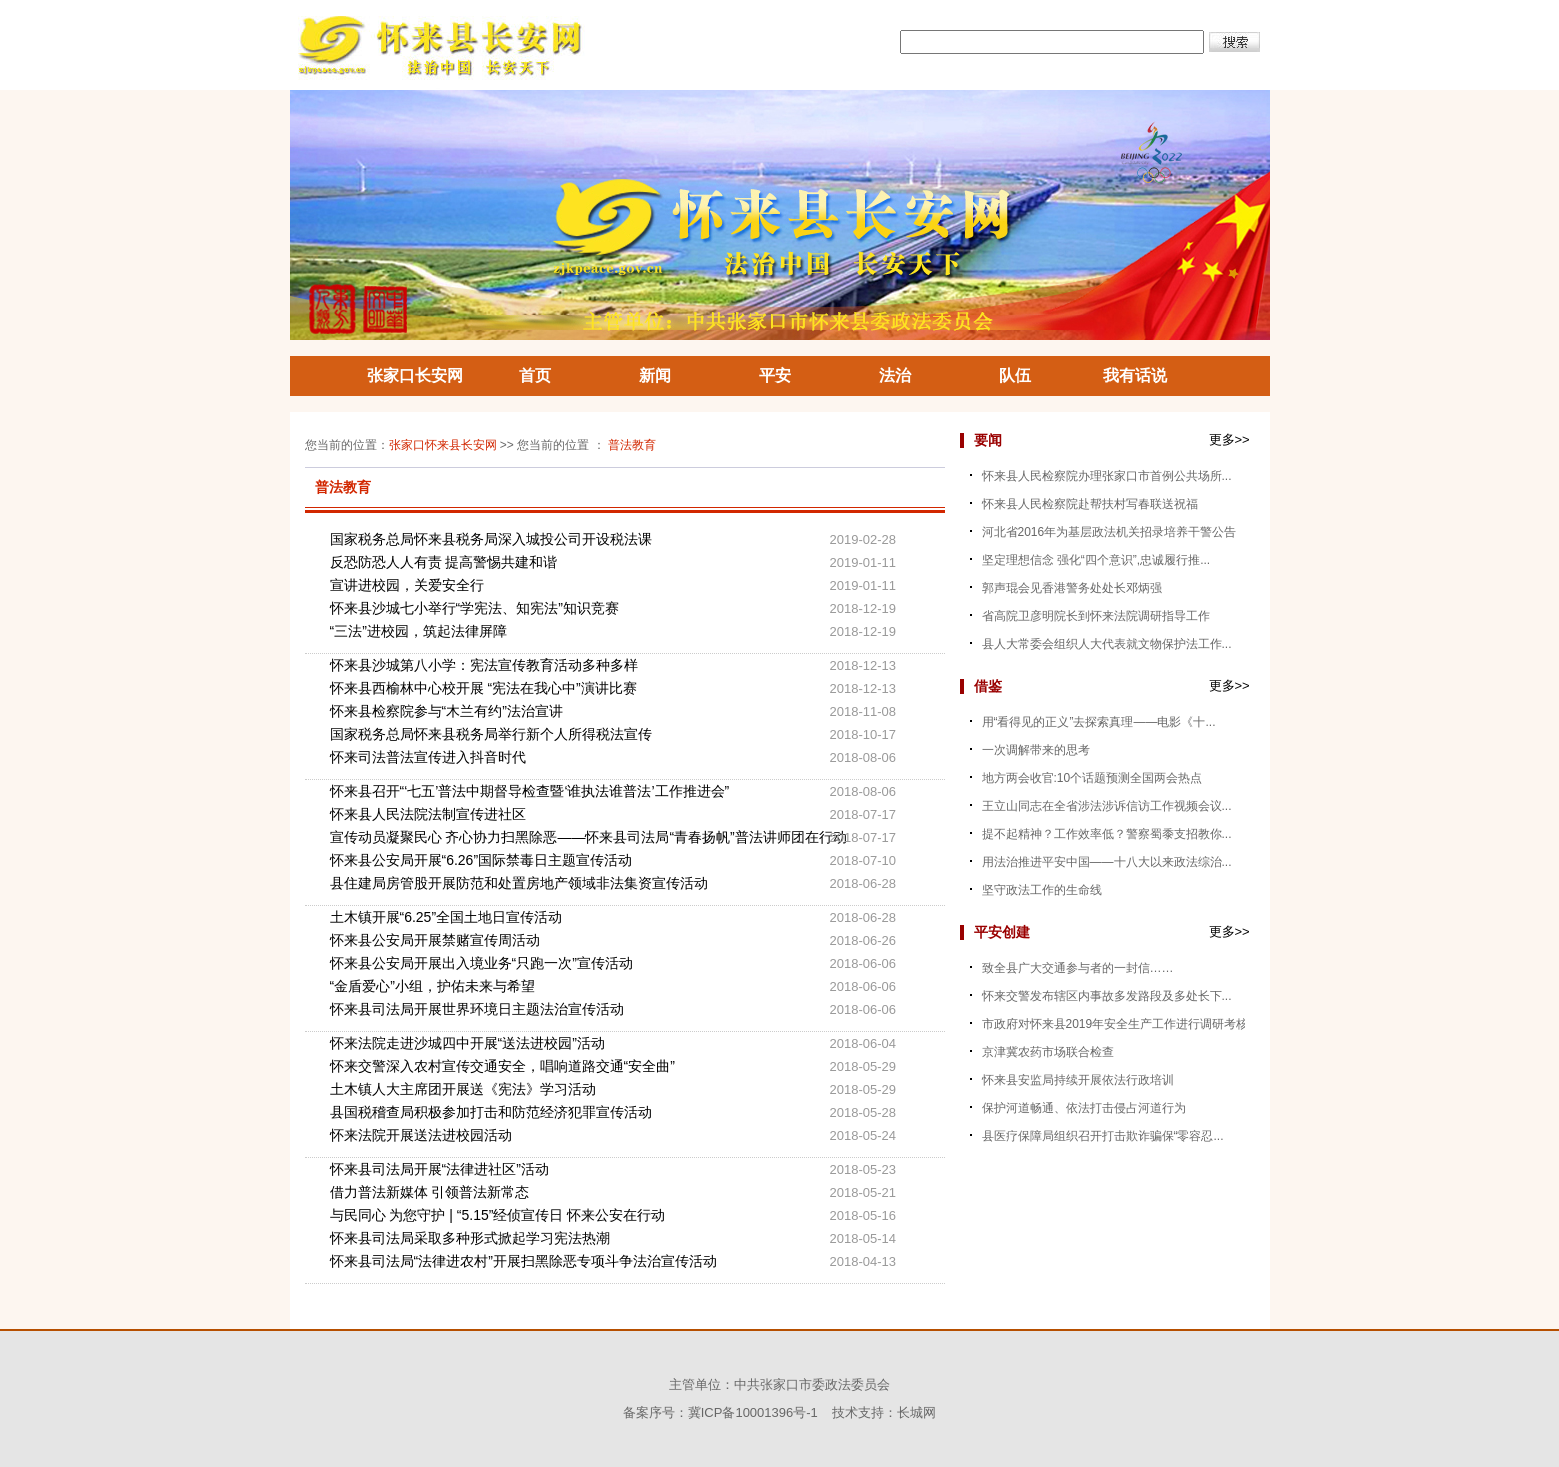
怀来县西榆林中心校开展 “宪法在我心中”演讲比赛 (483, 688)
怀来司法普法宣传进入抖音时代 (428, 757)
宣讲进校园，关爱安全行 (407, 585)
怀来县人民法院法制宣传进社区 (428, 814)
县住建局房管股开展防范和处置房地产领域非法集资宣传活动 (519, 883)
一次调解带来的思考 (1036, 750)
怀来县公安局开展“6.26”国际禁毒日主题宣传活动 (481, 860)
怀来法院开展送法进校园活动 (421, 1135)
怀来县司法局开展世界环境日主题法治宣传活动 (477, 1009)
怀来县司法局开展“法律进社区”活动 (439, 1169)
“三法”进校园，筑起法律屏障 (418, 631)
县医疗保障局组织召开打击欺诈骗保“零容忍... (1103, 1136)
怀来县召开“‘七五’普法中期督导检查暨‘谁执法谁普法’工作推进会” (530, 791)
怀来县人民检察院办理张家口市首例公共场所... (1107, 476)
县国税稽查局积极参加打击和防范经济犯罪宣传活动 (491, 1112)
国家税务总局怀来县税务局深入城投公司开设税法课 (491, 539)
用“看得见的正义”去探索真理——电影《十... (1099, 722)
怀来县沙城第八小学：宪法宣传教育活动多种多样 (484, 665)
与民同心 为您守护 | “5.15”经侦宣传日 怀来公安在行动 (498, 1215)
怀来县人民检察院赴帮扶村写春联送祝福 (1090, 504)
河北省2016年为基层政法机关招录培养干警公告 (1109, 532)
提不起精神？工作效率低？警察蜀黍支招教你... (1107, 834)
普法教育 (632, 445)
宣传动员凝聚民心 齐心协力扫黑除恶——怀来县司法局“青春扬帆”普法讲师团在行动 (580, 837)
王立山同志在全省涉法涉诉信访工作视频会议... (1107, 806)
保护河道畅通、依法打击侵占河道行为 (1084, 1108)
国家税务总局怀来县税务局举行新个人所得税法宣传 (491, 734)
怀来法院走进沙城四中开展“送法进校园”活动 (467, 1043)
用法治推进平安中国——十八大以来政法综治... (1107, 862)
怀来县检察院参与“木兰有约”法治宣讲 (446, 711)
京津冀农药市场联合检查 (1048, 1052)
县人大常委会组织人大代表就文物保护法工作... (1107, 644)
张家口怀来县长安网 (443, 445)
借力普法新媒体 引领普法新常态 (430, 1192)
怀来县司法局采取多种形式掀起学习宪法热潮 (470, 1238)
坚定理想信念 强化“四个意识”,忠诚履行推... (1096, 560)
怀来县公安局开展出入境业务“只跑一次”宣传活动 (481, 963)
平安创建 (1002, 932)
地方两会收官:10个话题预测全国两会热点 (1092, 778)
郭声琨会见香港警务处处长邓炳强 (1072, 588)
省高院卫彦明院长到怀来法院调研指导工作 (1096, 616)
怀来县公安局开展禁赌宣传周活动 (435, 940)
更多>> (1229, 439)
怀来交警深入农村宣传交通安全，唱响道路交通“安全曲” (502, 1066)
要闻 (988, 440)
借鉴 (988, 686)
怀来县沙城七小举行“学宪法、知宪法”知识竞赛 (474, 608)
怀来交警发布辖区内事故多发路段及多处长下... (1107, 996)
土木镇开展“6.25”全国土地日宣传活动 (446, 917)
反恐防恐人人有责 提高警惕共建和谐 (444, 562)
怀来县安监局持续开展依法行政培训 (1078, 1080)
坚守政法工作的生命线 (1042, 890)
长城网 (916, 1412)
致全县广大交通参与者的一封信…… (1078, 968)
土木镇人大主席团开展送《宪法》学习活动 (463, 1089)
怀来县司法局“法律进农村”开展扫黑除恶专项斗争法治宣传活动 (523, 1261)
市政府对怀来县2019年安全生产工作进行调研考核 (1115, 1024)
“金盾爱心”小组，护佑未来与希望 (432, 986)
